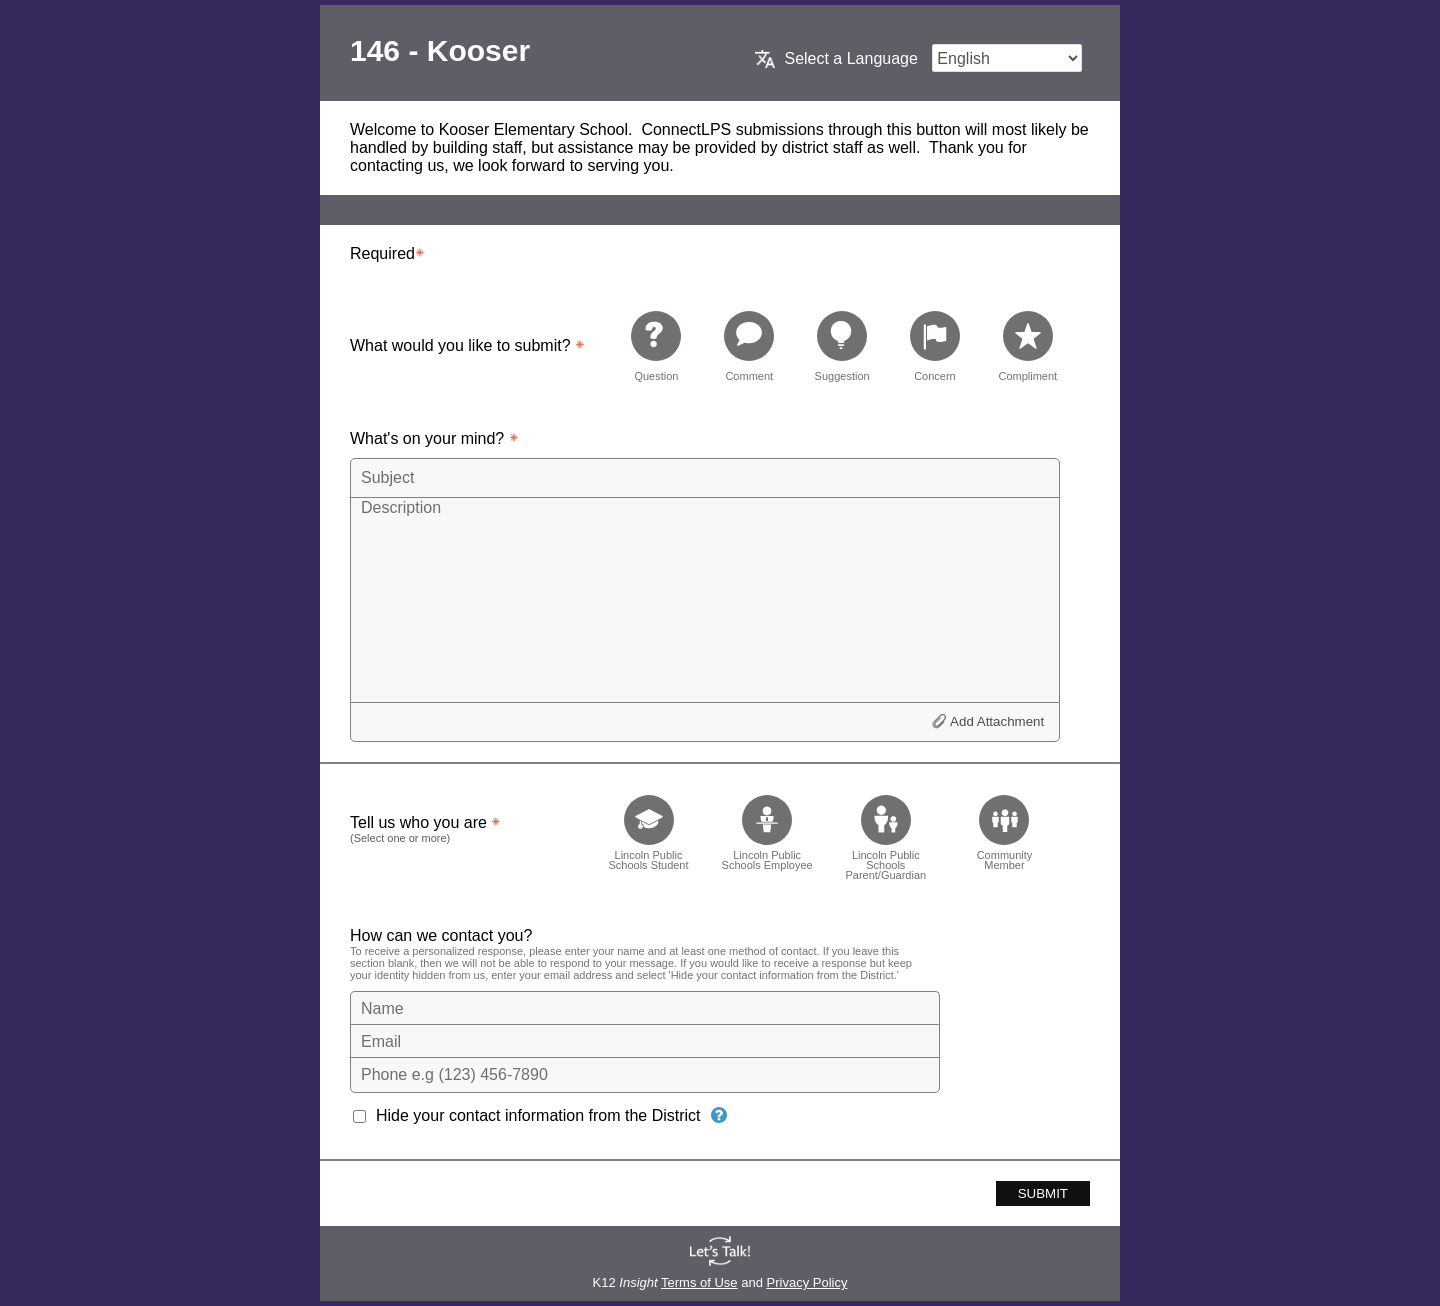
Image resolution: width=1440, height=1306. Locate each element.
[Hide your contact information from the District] (719, 1115)
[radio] (656, 345)
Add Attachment (997, 721)
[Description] (705, 599)
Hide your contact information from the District (538, 1115)
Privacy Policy (807, 1282)
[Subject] (705, 478)
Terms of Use (699, 1282)
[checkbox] (648, 831)
